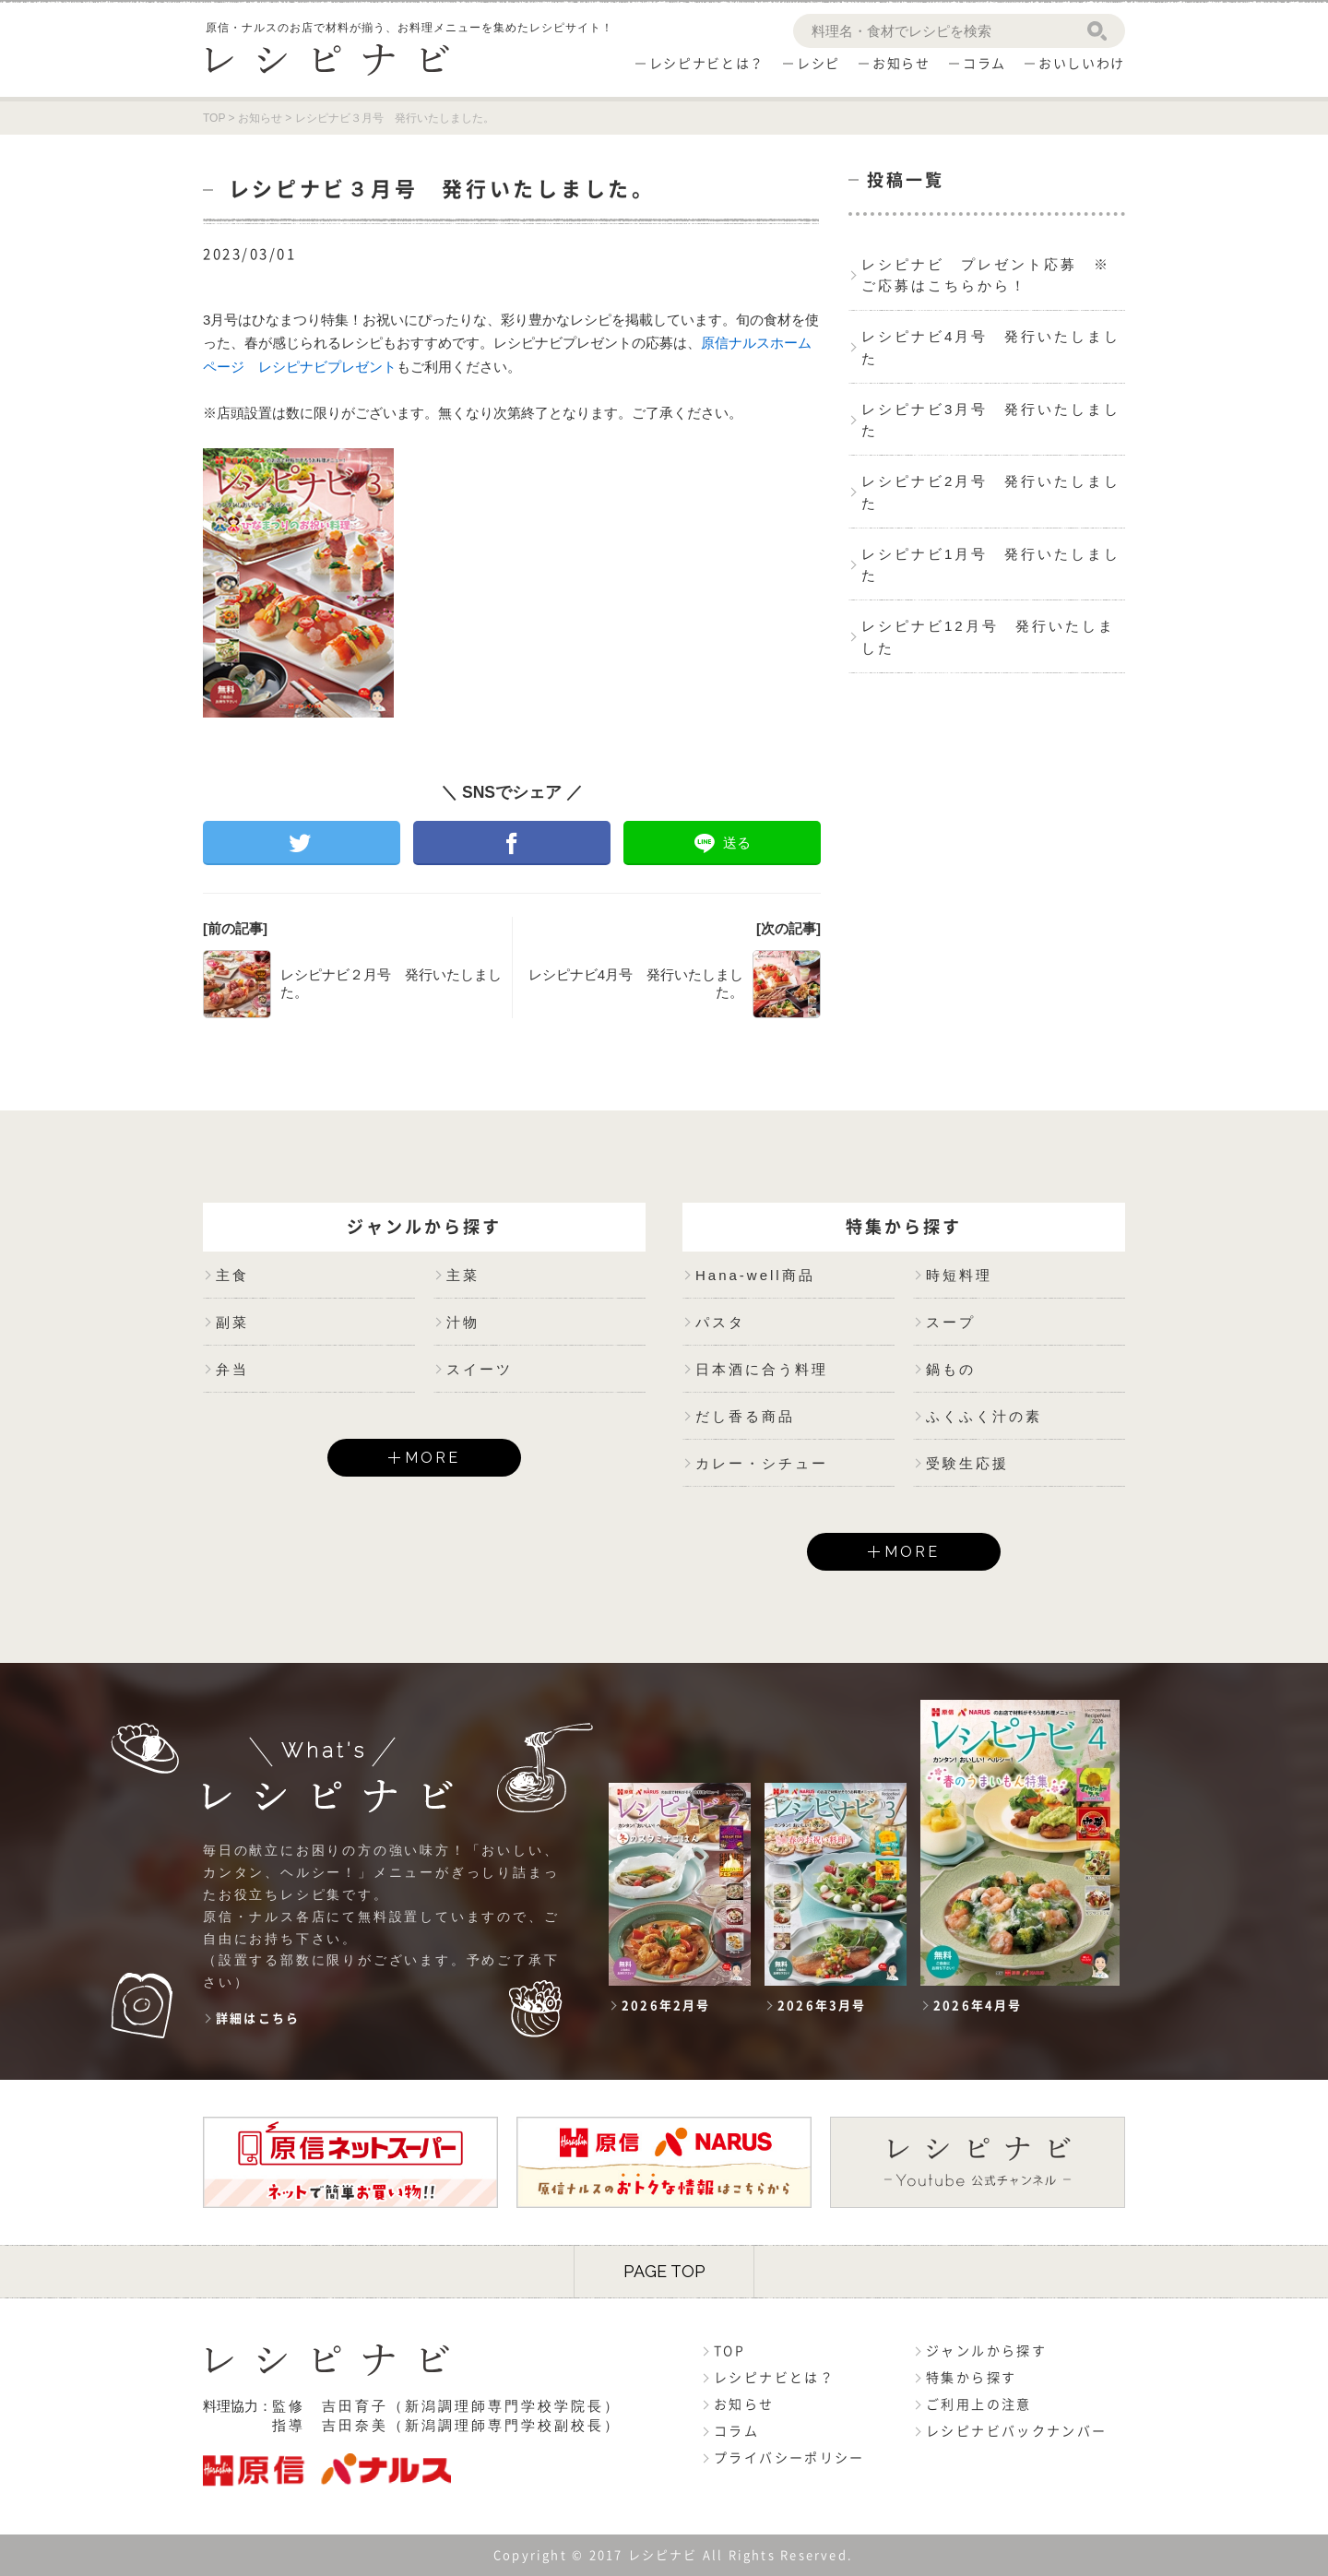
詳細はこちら (258, 2018)
